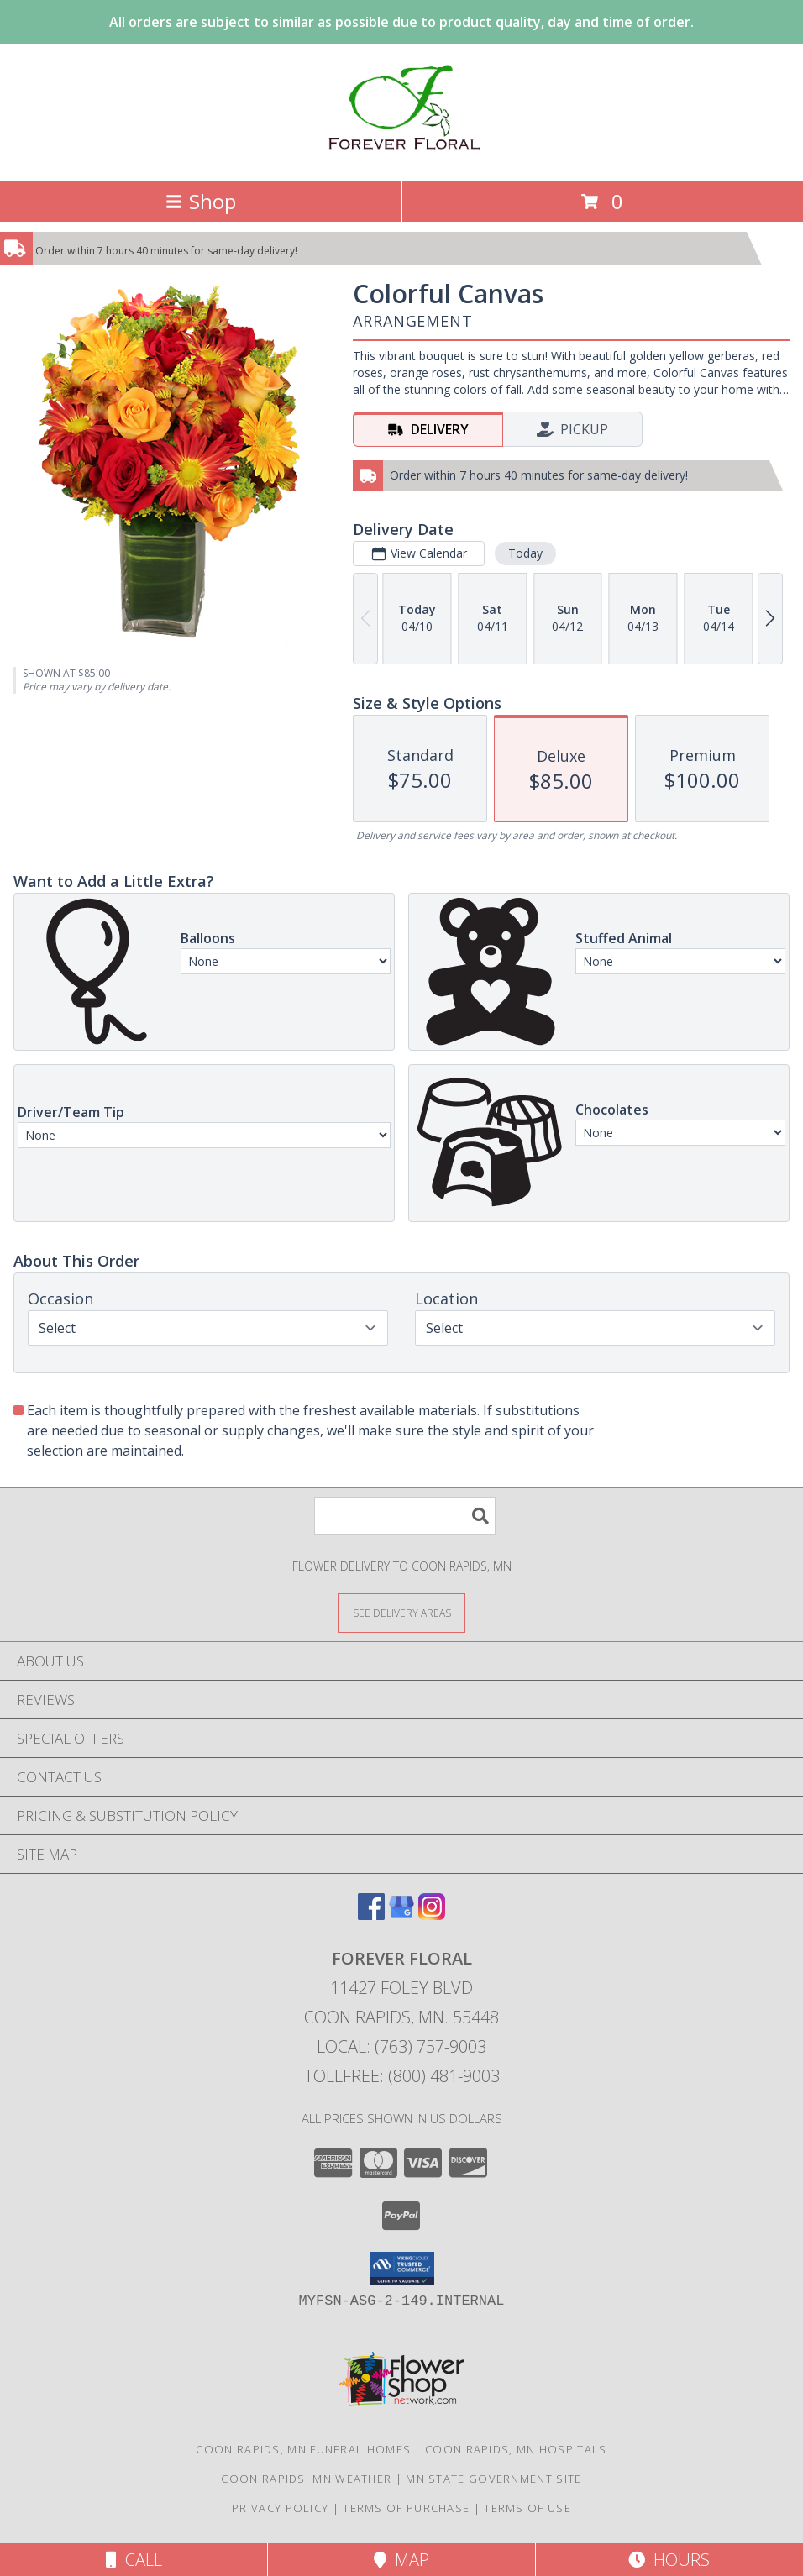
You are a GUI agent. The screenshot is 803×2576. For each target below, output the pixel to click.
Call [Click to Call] (134, 2559)
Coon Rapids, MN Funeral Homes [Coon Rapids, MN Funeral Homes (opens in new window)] (303, 2449)
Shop (200, 201)
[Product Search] (405, 1516)
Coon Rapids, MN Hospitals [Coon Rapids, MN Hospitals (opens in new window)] (516, 2449)
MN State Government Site (493, 2478)
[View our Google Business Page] (401, 1914)
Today (525, 553)
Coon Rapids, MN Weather (306, 2478)
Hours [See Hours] (669, 2559)
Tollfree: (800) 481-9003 (402, 2075)
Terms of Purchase (406, 2508)
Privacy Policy (280, 2508)
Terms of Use (527, 2508)
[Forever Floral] (401, 157)
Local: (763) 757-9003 (401, 2046)
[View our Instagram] (431, 1914)
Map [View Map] (401, 2559)
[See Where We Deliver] (401, 1612)
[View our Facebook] (371, 1914)
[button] (402, 2268)
